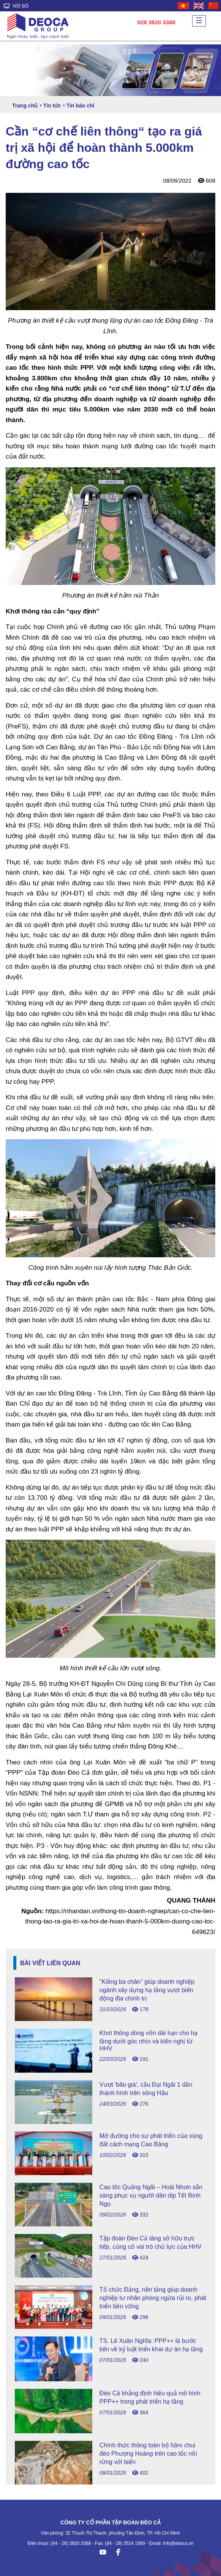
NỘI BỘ (16, 6)
